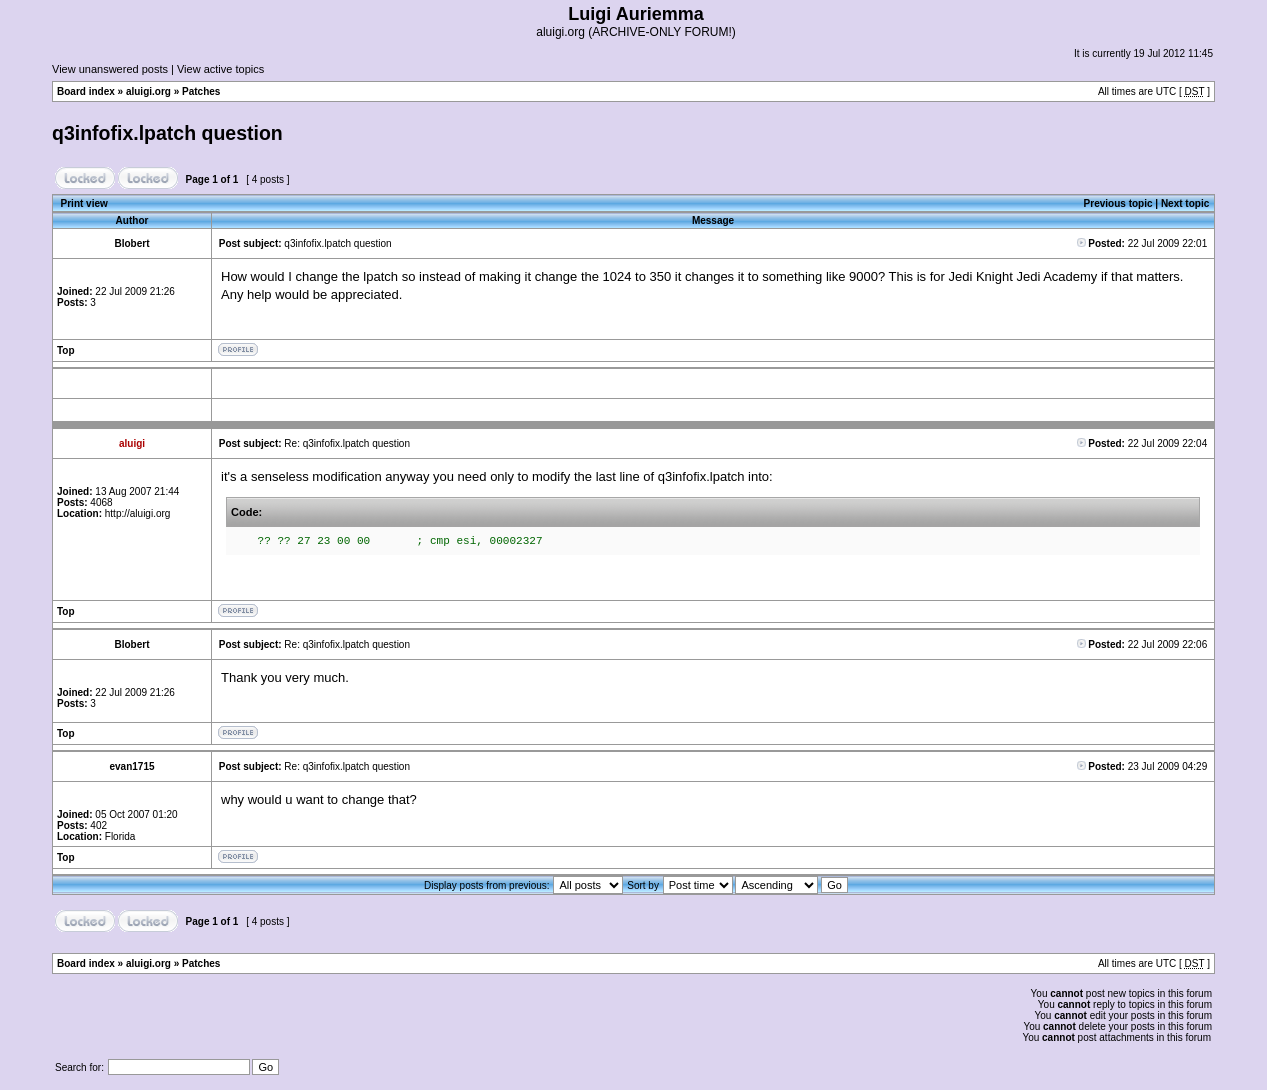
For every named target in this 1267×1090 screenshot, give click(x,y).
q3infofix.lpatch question (167, 133)
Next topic (1185, 203)
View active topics (220, 69)
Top (66, 350)
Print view (84, 203)
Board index (86, 91)
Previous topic (1118, 203)
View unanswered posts (110, 69)
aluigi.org (148, 91)
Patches (201, 91)
